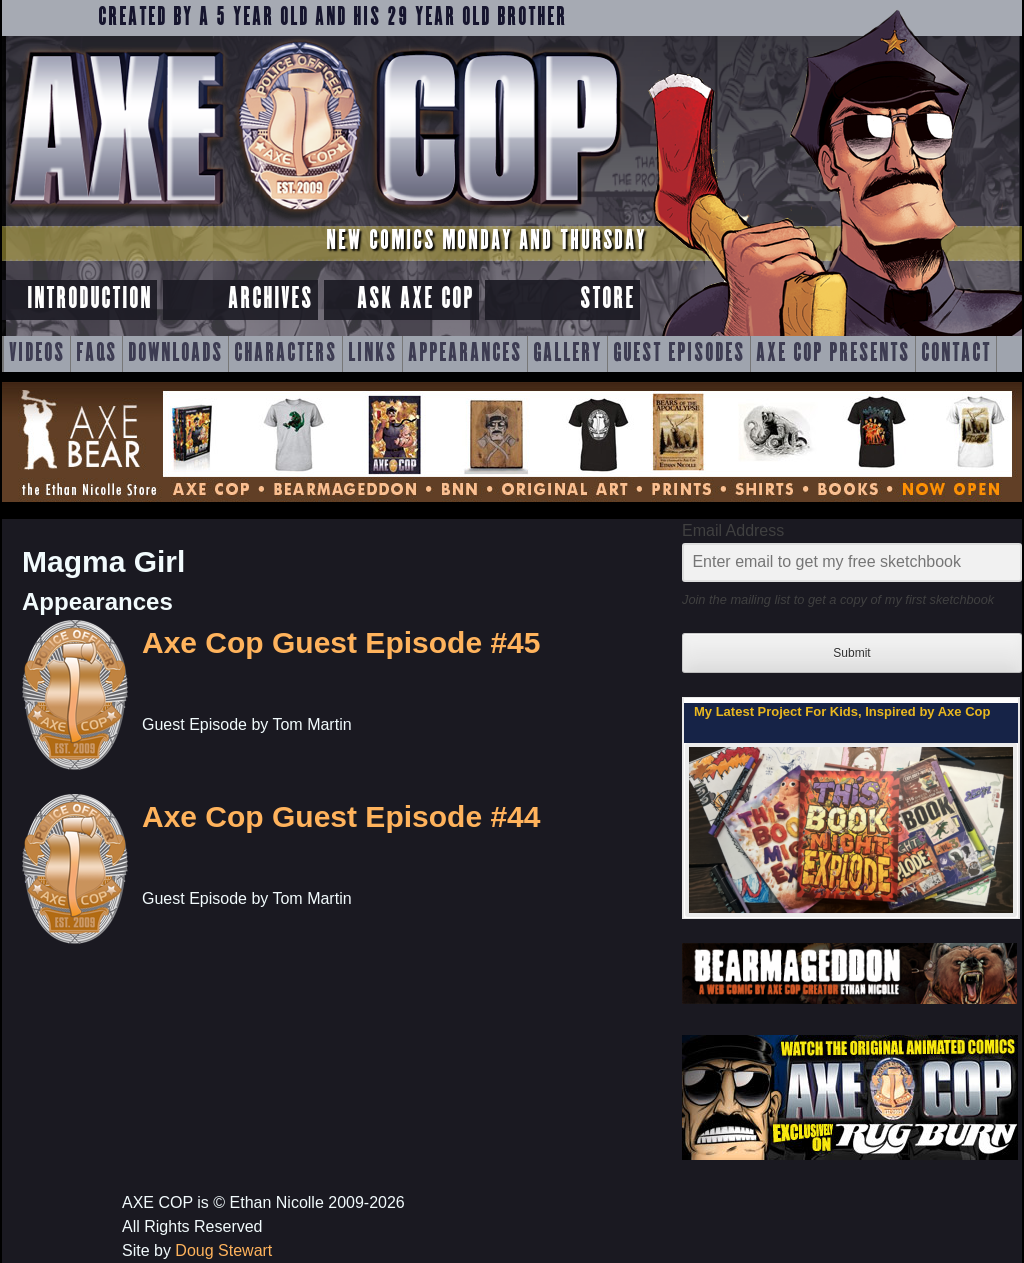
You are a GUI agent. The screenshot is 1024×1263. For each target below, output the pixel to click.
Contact (956, 354)
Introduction (89, 299)
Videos (37, 354)
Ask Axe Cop (415, 299)
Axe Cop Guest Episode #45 (341, 642)
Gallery (567, 354)
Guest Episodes (679, 354)
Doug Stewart (223, 1250)
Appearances (465, 354)
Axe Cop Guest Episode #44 (341, 816)
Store (607, 299)
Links (372, 354)
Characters (285, 354)
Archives (270, 299)
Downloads (175, 354)
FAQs (96, 354)
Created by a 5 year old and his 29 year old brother (332, 18)
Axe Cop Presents (833, 354)
